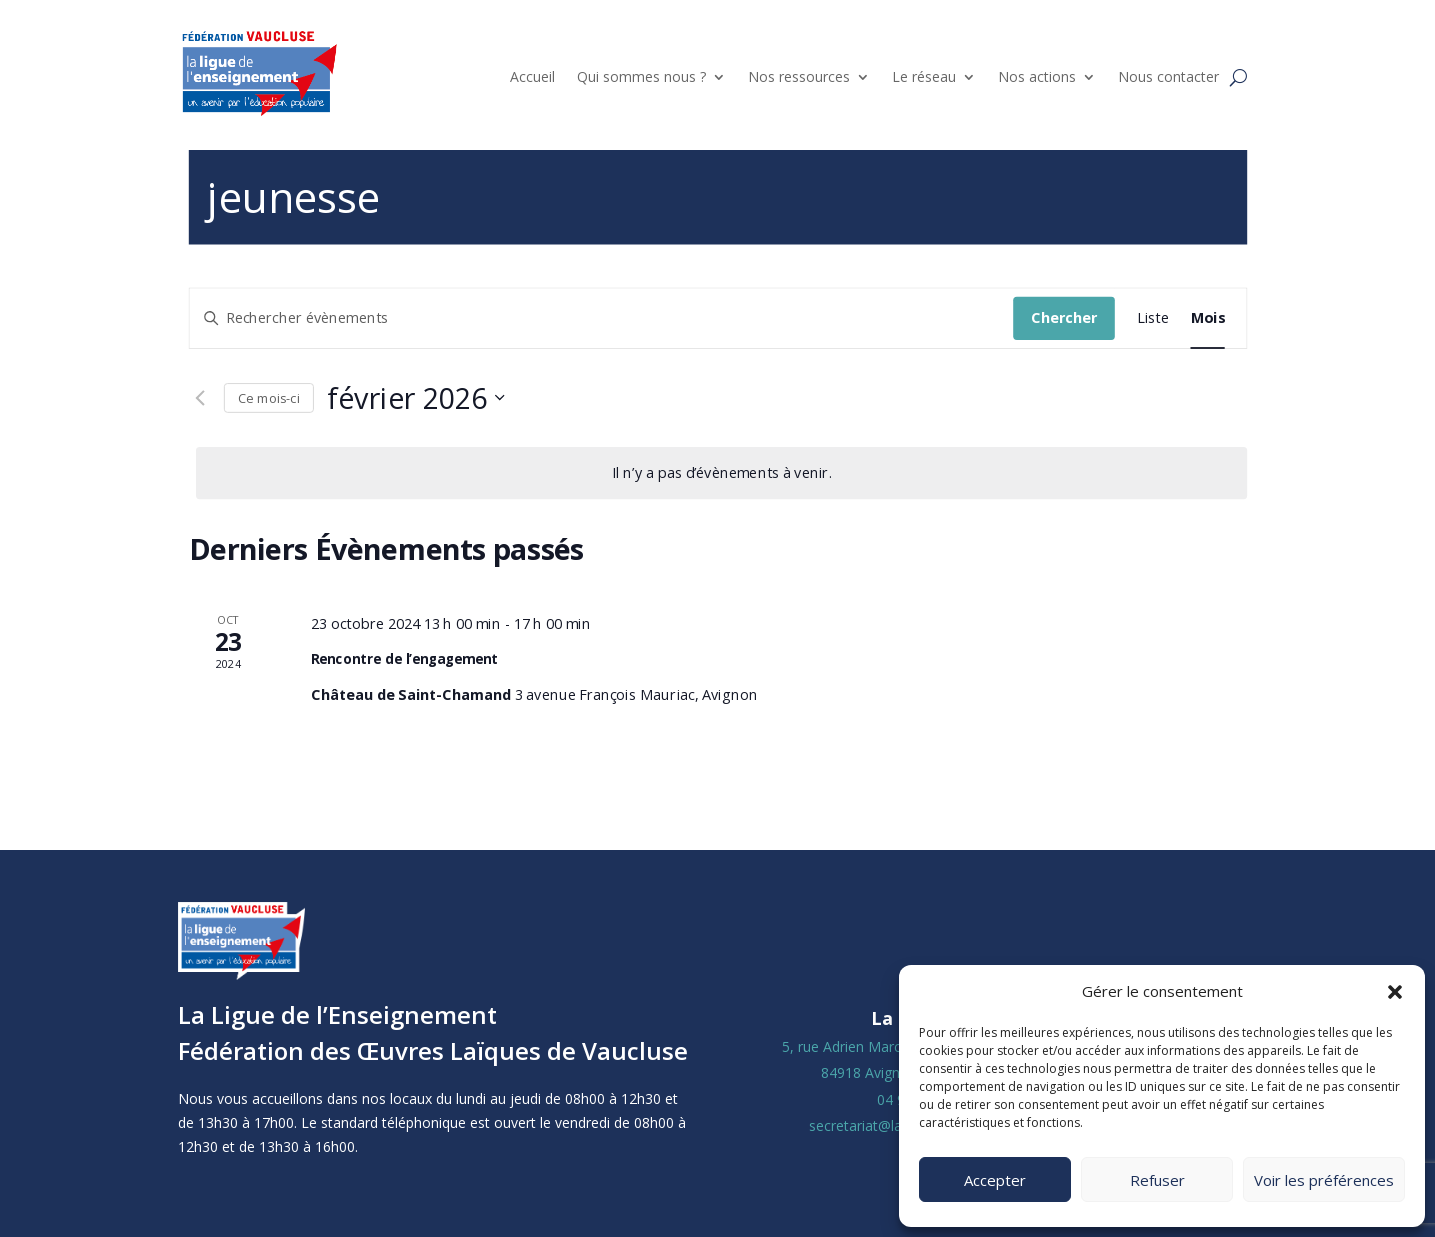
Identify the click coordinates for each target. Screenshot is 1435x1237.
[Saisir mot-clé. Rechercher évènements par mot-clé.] (600, 317)
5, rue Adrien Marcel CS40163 (877, 1046)
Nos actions (1037, 76)
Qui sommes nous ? (641, 76)
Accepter (995, 1180)
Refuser (1157, 1180)
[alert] (721, 473)
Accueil (532, 76)
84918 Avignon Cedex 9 (897, 1072)
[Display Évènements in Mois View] (1207, 317)
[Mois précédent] (199, 398)
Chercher (1064, 317)
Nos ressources (799, 76)
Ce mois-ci (268, 397)
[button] (1395, 992)
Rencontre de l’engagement (404, 659)
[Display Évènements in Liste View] (1152, 317)
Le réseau (924, 76)
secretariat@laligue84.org (891, 1125)
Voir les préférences (1324, 1180)
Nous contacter (1168, 76)
